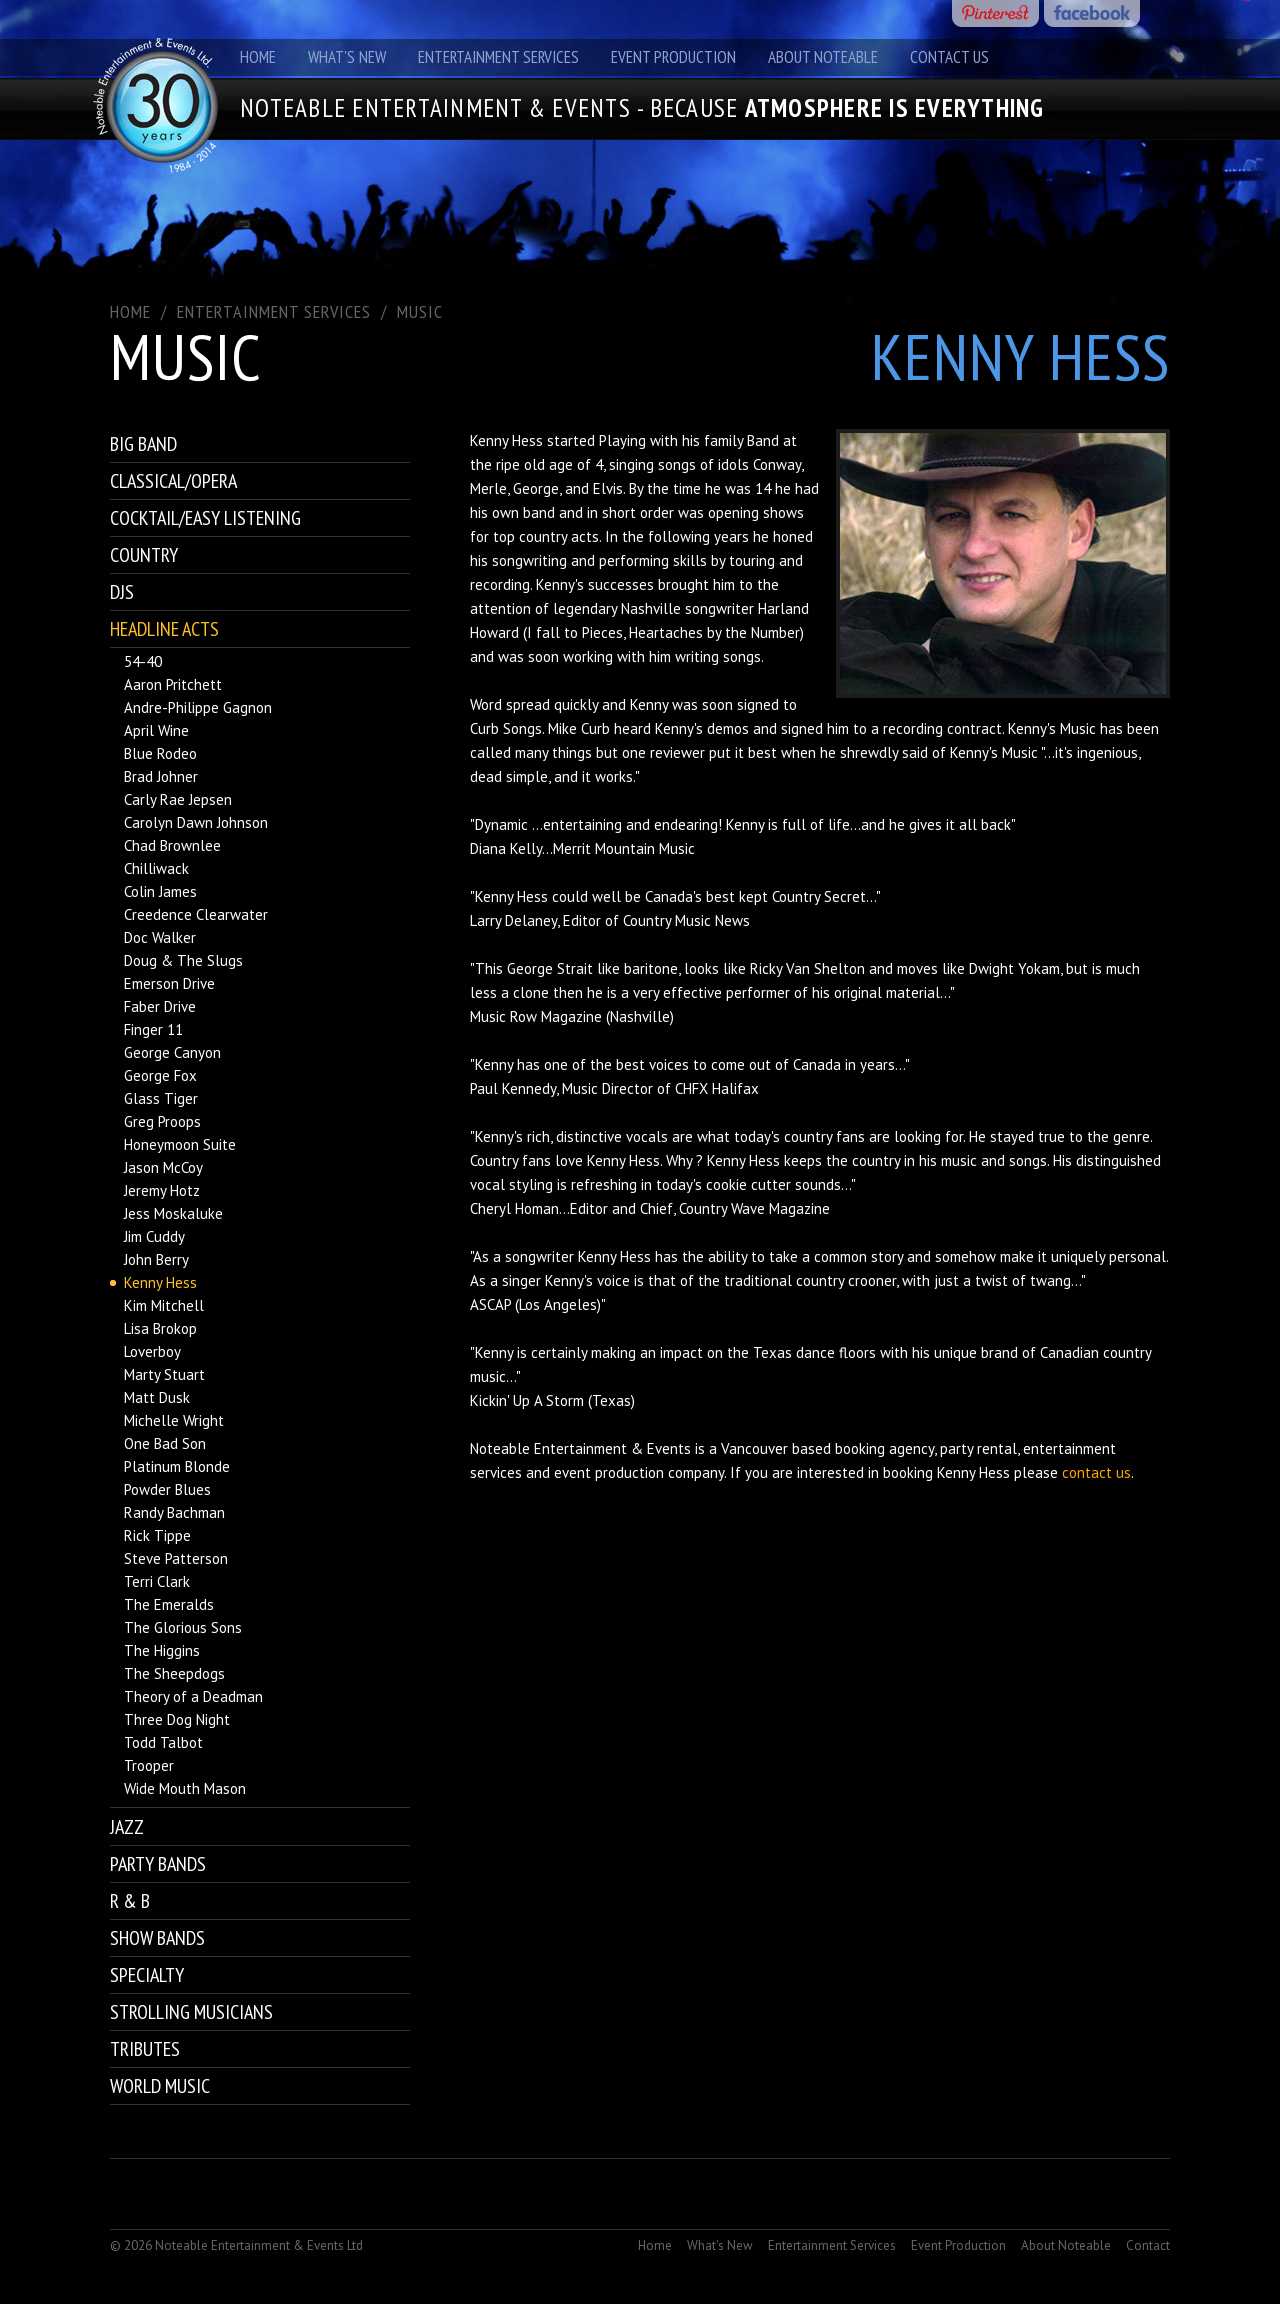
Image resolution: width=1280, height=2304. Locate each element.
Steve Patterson (176, 1558)
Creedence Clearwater (196, 914)
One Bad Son (165, 1443)
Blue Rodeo (160, 753)
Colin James (160, 891)
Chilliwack (156, 868)
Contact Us (949, 57)
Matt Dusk (157, 1397)
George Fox (160, 1075)
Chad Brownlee (172, 845)
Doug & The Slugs (183, 960)
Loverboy (152, 1351)
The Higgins (162, 1650)
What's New (347, 57)
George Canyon (172, 1052)
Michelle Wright (174, 1420)
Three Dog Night (177, 1719)
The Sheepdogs (174, 1673)
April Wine (156, 730)
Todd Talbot (163, 1742)
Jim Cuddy (154, 1236)
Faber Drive (160, 1006)
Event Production (673, 57)
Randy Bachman (174, 1512)
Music (420, 311)
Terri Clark (157, 1581)
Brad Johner (161, 776)
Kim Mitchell (164, 1305)
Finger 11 (153, 1029)
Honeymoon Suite (180, 1144)
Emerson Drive (169, 983)
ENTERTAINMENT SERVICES (274, 311)
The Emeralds (169, 1604)
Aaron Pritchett (173, 684)
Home (258, 57)
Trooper (149, 1765)
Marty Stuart (164, 1374)
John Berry (156, 1259)
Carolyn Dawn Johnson (196, 822)
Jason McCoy (163, 1167)
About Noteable (823, 57)
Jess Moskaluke (173, 1213)
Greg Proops (162, 1121)
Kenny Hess (160, 1282)
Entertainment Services (498, 57)
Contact (1148, 2245)
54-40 (143, 661)
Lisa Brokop (160, 1328)
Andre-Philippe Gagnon (198, 707)
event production (609, 1472)
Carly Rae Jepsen (178, 799)
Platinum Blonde (177, 1466)
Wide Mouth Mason (185, 1788)
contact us (1096, 1472)
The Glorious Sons (183, 1627)
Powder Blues (167, 1489)
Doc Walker (160, 937)
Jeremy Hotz (162, 1190)
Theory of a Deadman (193, 1696)
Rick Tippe (157, 1535)
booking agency (884, 1448)
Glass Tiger (161, 1098)
